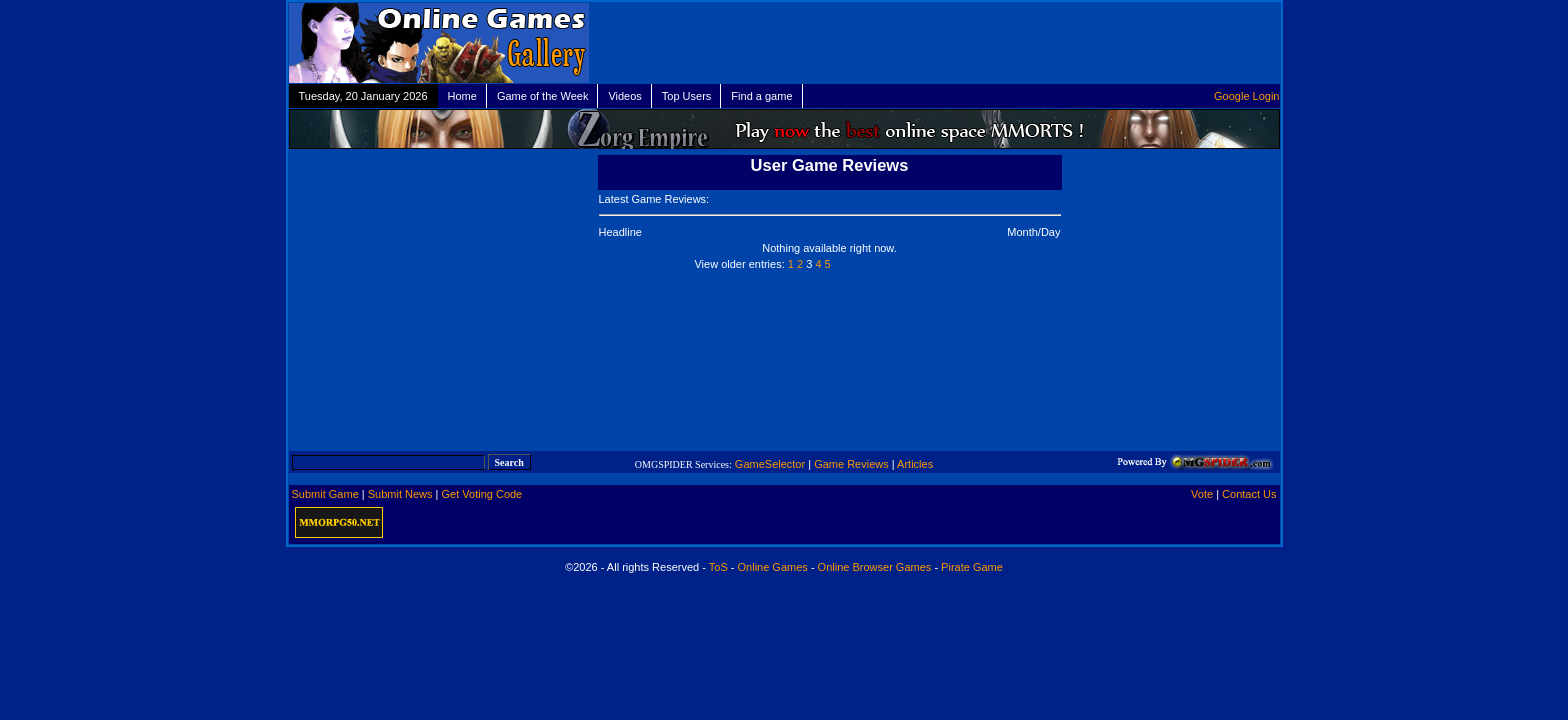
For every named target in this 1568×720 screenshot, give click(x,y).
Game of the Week (543, 96)
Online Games (773, 567)
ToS (718, 567)
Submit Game (325, 494)
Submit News (400, 494)
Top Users (687, 96)
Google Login (1246, 96)
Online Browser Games (875, 567)
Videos (624, 96)
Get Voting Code (482, 494)
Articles (915, 464)
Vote (1202, 494)
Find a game (761, 96)
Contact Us (1249, 494)
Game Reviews (851, 464)
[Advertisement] (1050, 43)
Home (462, 96)
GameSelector (770, 464)
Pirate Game (972, 567)
